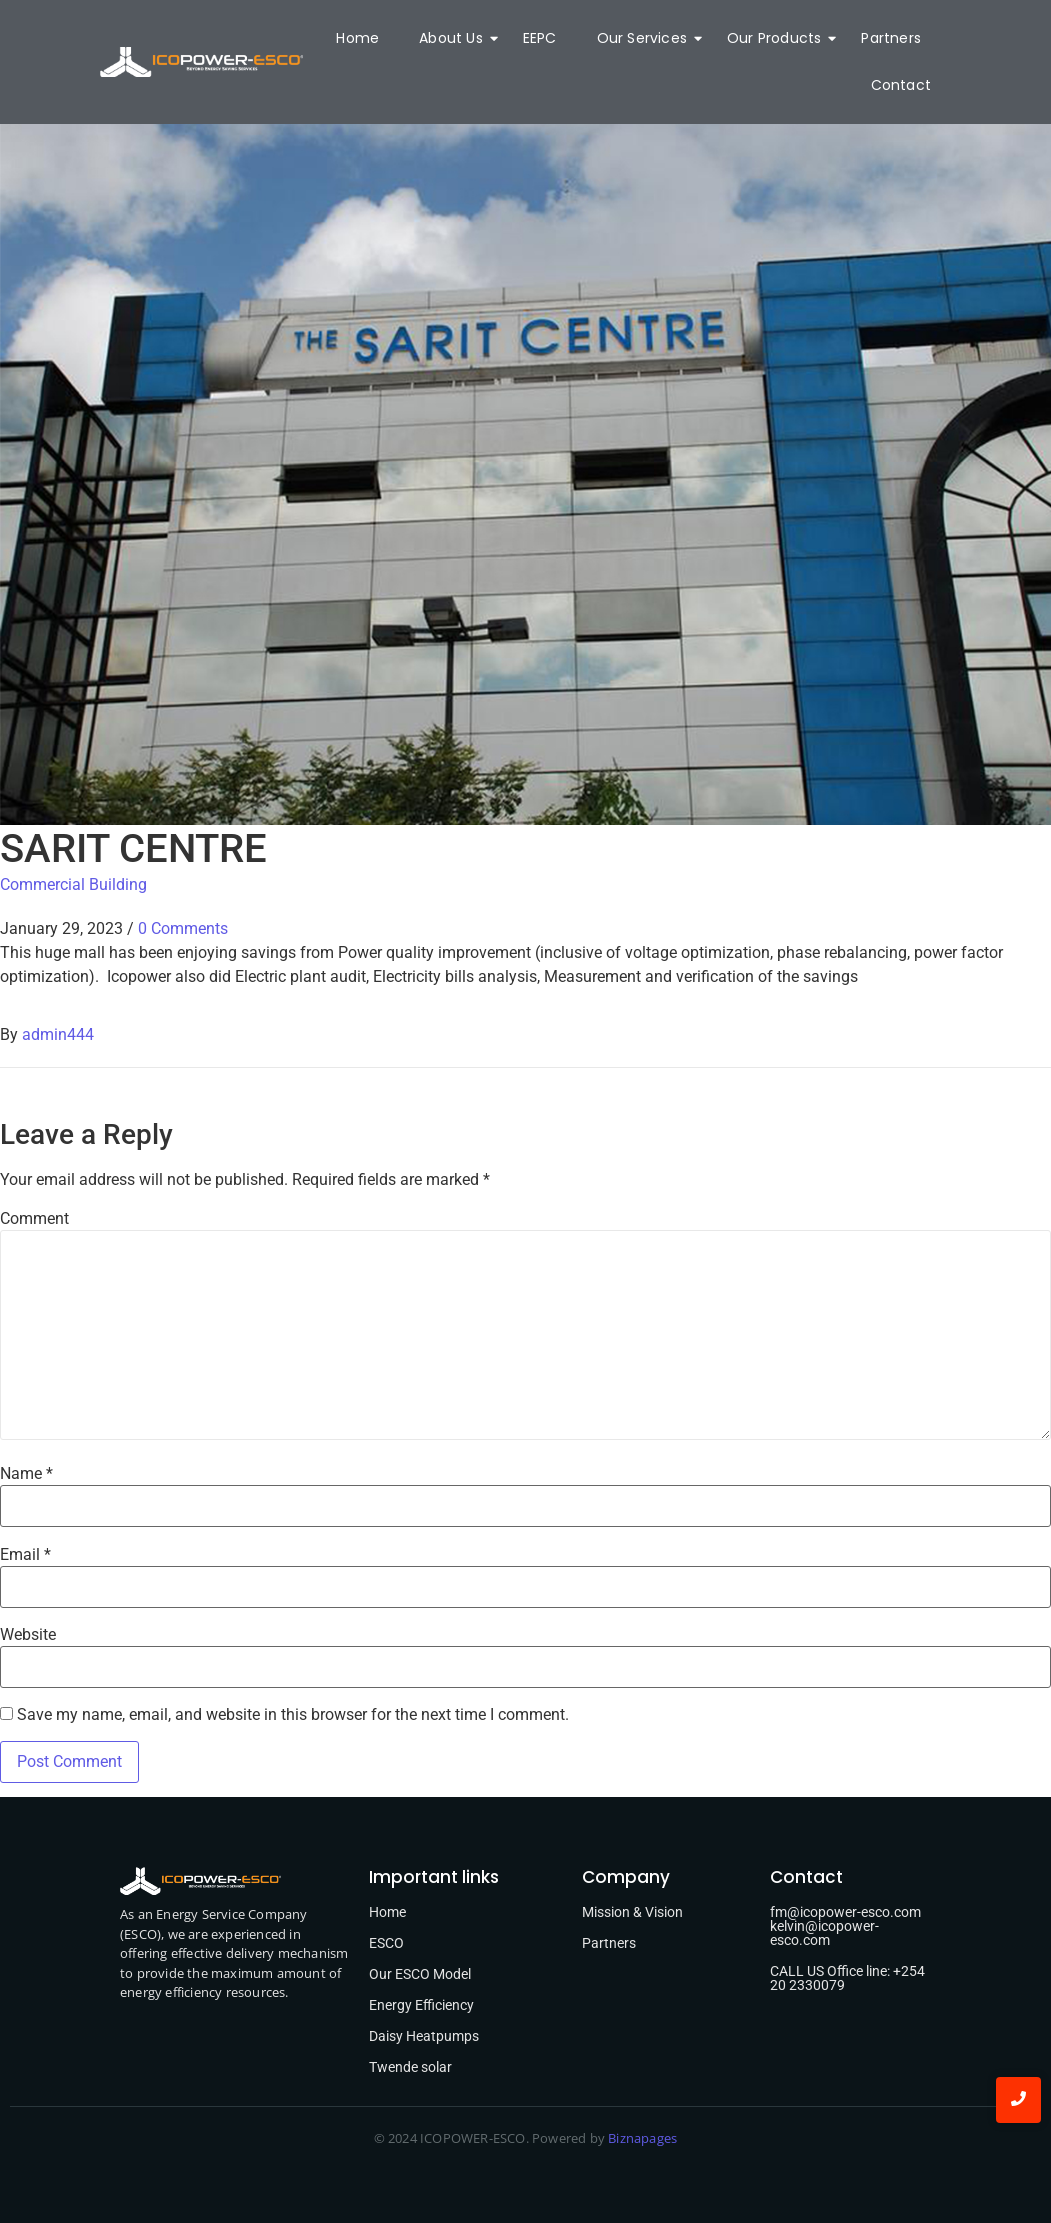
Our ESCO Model (420, 1974)
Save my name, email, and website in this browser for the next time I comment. (293, 1715)
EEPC (540, 38)
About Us (456, 38)
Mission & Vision (632, 1912)
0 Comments (183, 928)
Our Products (779, 38)
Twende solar (410, 2067)
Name (26, 1474)
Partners (891, 38)
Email (25, 1555)
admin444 (58, 1034)
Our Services (647, 38)
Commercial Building (73, 884)
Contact (901, 85)
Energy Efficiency (421, 2005)
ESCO (386, 1943)
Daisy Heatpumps (424, 2036)
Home (357, 38)
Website (28, 1635)
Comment (34, 1219)
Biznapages (641, 2138)
